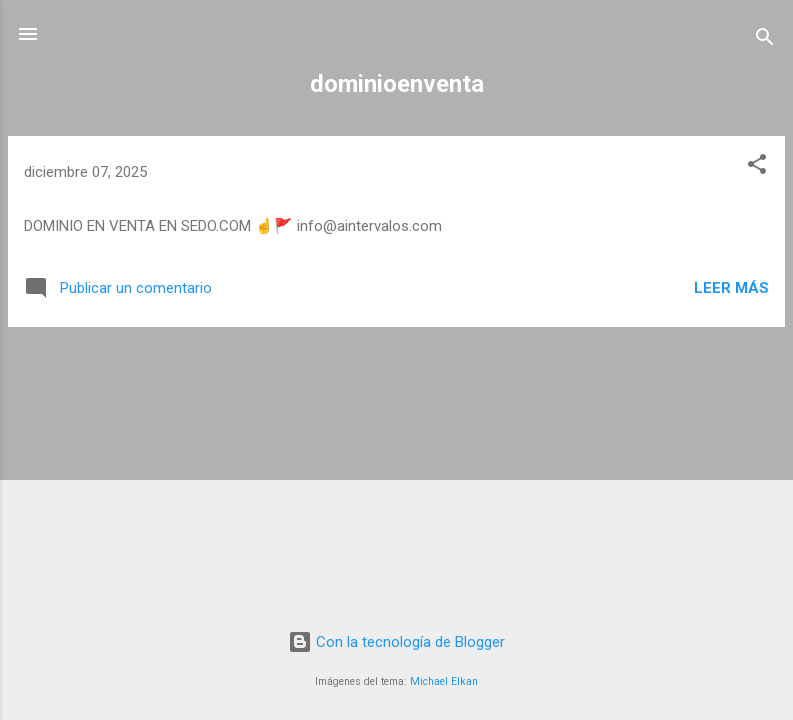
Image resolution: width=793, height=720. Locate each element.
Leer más (731, 288)
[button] (757, 167)
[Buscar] (765, 40)
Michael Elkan (444, 681)
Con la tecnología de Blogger (396, 642)
